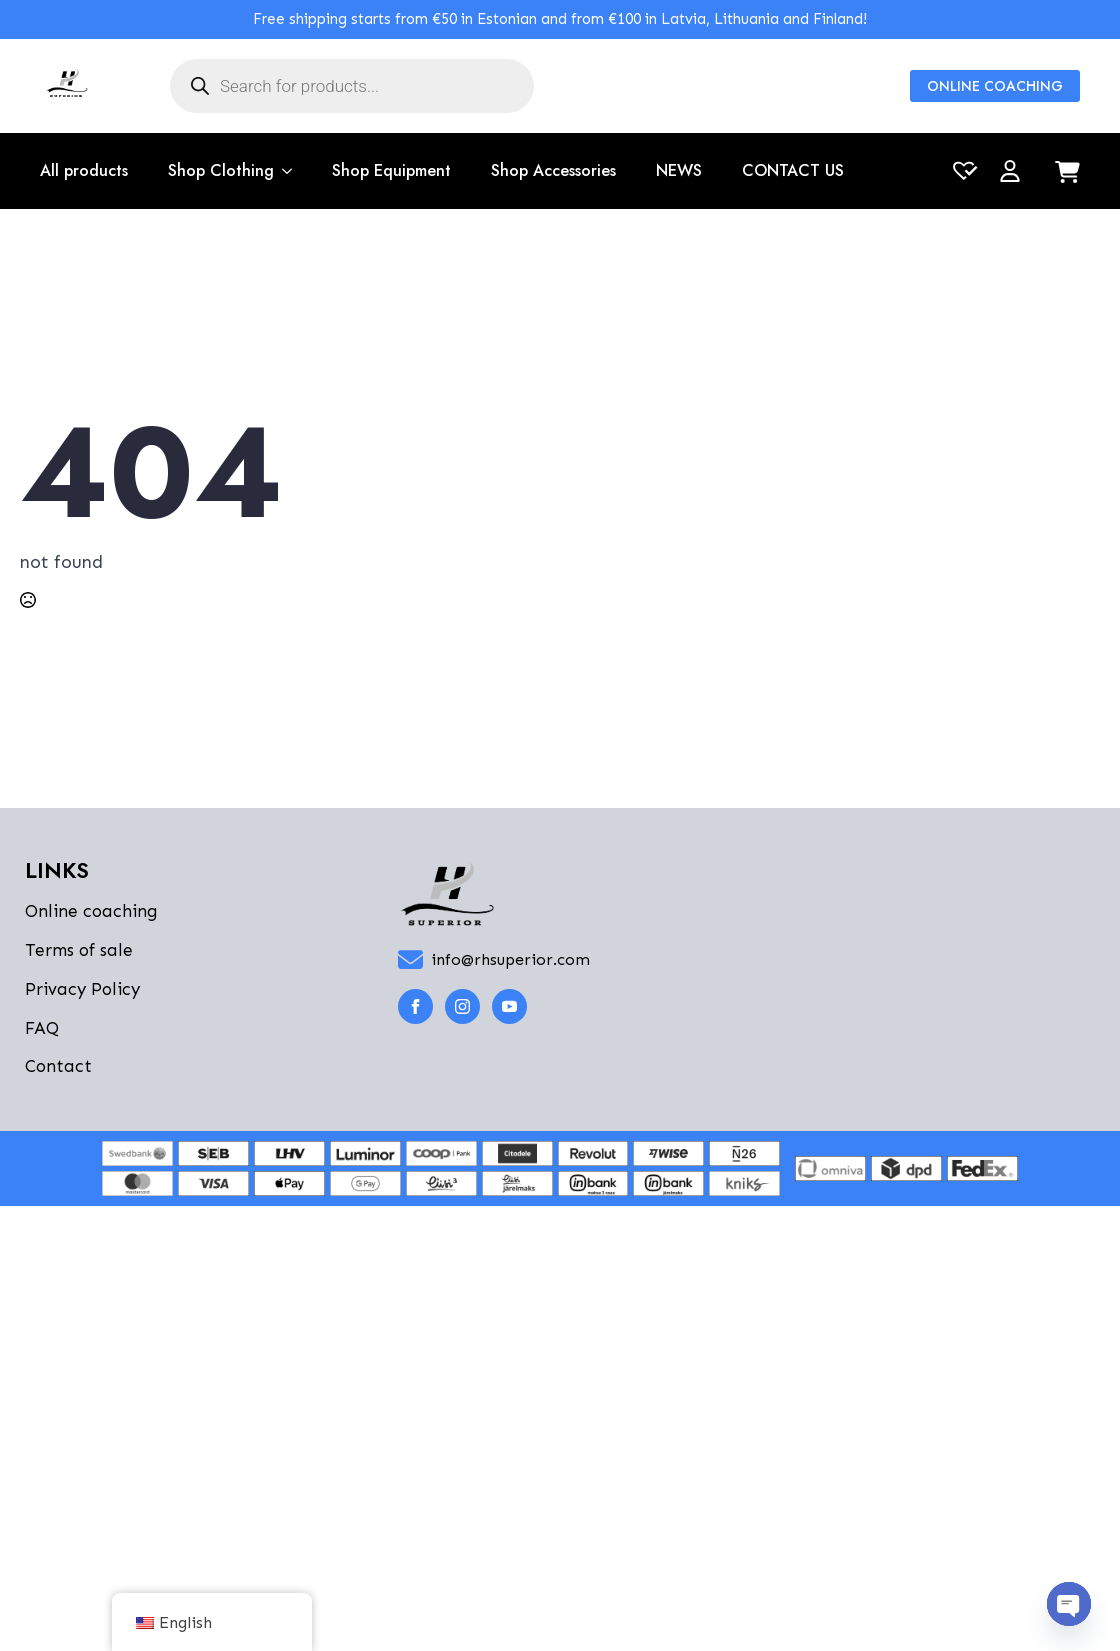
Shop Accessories (553, 170)
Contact (58, 1066)
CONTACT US (793, 170)
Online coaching (91, 911)
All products (84, 170)
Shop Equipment (391, 170)
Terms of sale (79, 950)
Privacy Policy (82, 989)
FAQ (42, 1028)
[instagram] (462, 1006)
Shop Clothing (221, 170)
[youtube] (509, 1006)
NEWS (679, 170)
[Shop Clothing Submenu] (283, 171)
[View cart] (1067, 173)
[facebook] (415, 1006)
